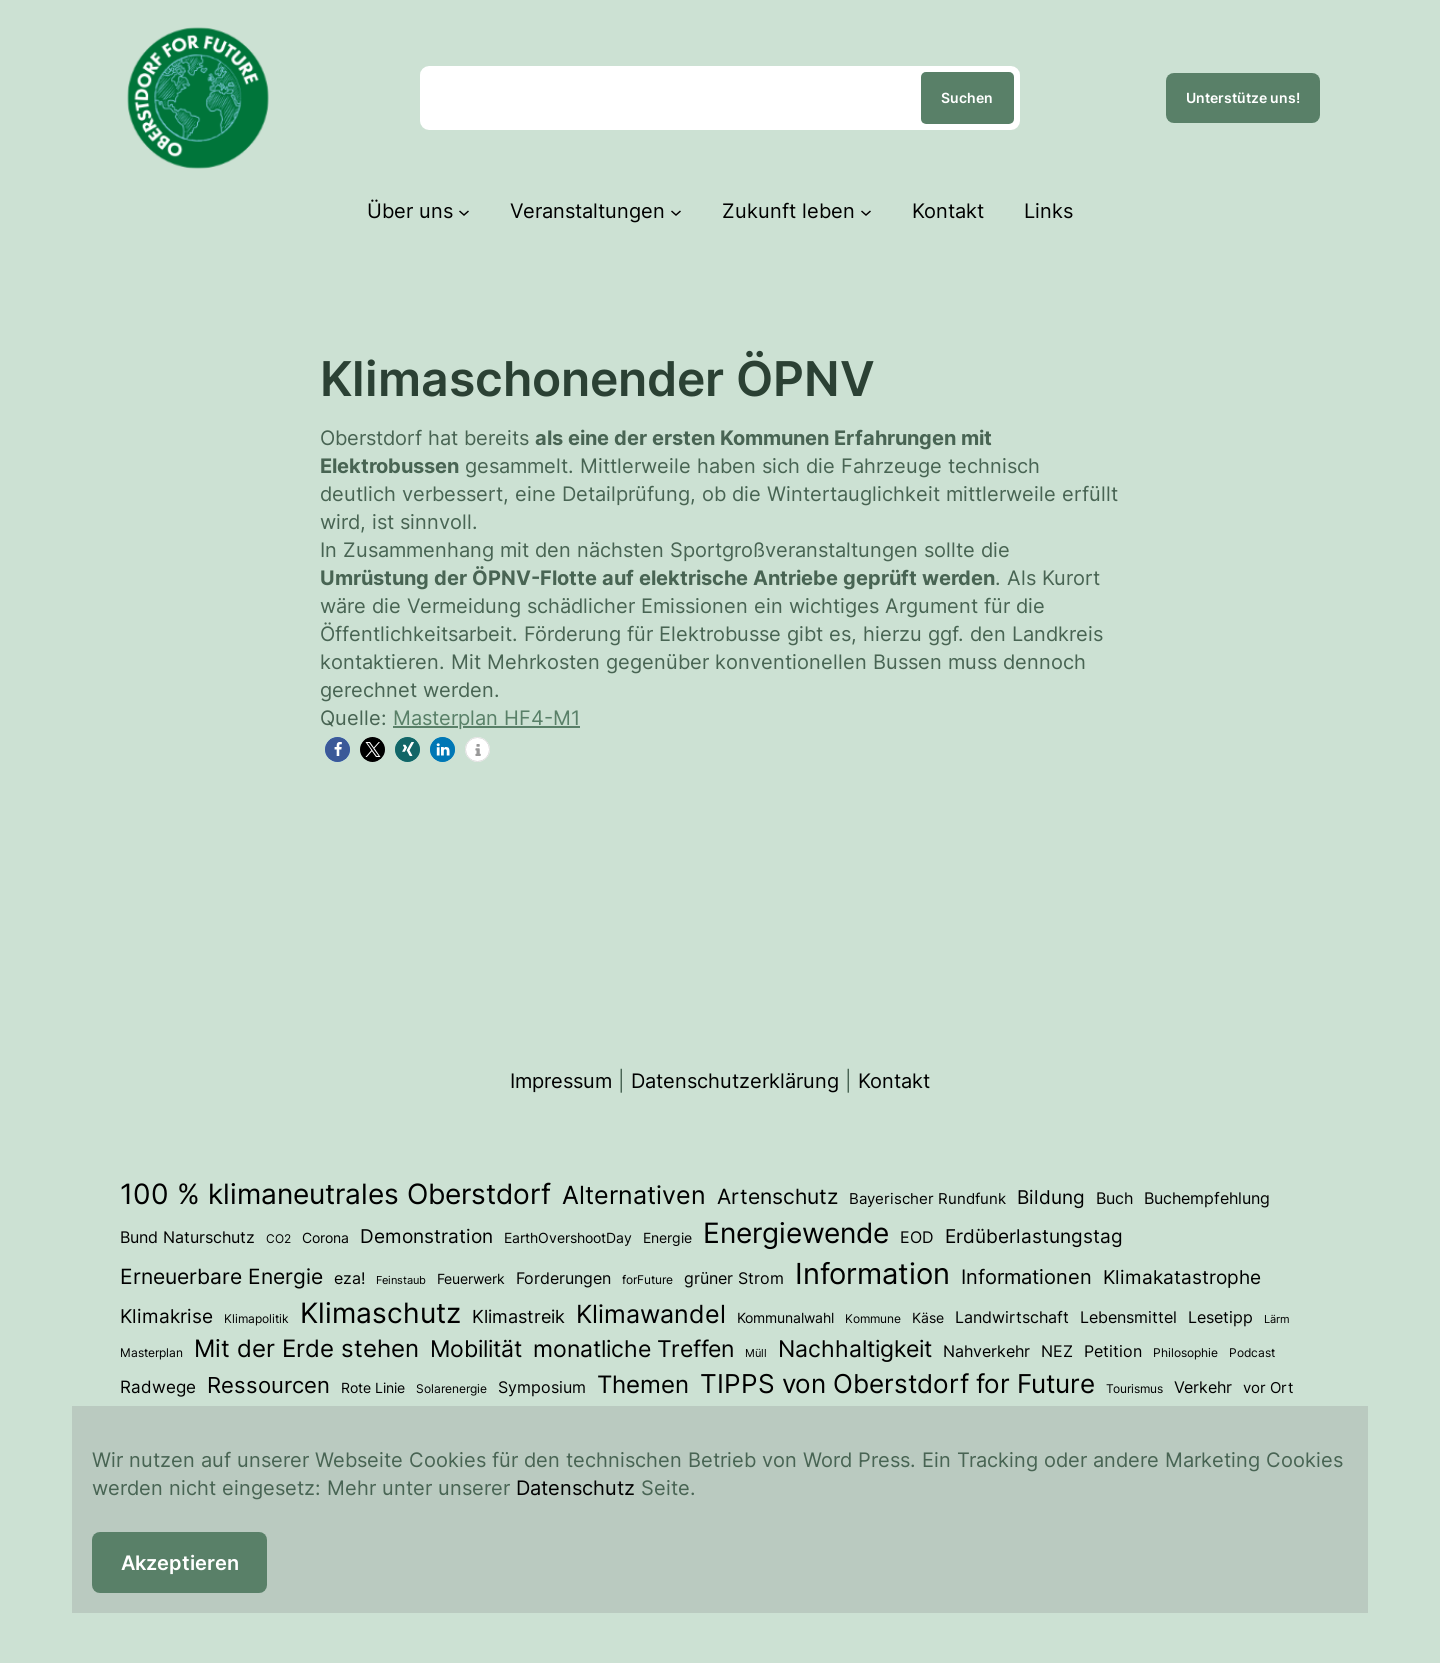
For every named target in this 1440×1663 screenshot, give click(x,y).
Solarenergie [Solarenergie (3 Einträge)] (451, 1388)
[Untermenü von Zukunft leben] (866, 211)
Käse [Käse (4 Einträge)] (928, 1318)
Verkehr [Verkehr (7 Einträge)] (1203, 1387)
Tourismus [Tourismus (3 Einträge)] (1134, 1388)
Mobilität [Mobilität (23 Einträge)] (476, 1349)
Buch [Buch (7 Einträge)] (1114, 1198)
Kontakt (894, 1081)
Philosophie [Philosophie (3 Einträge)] (1185, 1352)
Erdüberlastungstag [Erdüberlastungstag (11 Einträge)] (1034, 1236)
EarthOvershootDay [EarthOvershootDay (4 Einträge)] (568, 1238)
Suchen (967, 97)
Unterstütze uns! (1243, 97)
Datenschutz (575, 1488)
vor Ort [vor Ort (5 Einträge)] (1268, 1388)
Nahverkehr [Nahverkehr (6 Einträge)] (986, 1351)
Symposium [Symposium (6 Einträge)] (542, 1387)
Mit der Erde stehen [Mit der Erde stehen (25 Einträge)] (306, 1348)
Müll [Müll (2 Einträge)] (756, 1353)
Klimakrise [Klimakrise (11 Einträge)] (166, 1316)
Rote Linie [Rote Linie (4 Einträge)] (373, 1388)
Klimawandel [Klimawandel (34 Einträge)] (651, 1313)
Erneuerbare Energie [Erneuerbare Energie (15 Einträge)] (221, 1276)
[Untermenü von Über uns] (464, 211)
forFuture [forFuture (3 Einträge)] (647, 1279)
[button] (337, 749)
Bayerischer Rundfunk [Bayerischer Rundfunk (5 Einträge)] (927, 1199)
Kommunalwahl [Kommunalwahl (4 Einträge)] (785, 1318)
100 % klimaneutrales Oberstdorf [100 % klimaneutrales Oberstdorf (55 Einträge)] (335, 1194)
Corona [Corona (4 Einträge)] (325, 1238)
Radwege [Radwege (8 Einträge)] (158, 1386)
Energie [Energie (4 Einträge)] (667, 1238)
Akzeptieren (180, 1563)
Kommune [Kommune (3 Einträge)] (873, 1318)
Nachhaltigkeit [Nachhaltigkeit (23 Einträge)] (855, 1349)
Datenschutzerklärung (735, 1081)
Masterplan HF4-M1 (486, 718)
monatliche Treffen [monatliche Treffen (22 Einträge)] (633, 1349)
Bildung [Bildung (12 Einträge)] (1051, 1197)
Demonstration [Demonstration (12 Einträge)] (426, 1236)
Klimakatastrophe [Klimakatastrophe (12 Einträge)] (1182, 1277)
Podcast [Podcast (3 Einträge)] (1252, 1352)
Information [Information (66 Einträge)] (872, 1273)
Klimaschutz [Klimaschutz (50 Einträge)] (380, 1313)
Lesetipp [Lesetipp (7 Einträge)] (1220, 1317)
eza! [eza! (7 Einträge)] (349, 1278)
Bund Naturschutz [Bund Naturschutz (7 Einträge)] (187, 1237)
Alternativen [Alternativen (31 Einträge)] (634, 1195)
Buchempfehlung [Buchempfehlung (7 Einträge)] (1207, 1198)
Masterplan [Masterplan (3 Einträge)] (151, 1352)
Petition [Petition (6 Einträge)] (1113, 1351)
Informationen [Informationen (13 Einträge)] (1026, 1277)
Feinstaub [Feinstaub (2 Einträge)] (401, 1280)
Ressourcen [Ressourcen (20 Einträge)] (268, 1384)
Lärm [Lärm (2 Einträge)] (1277, 1319)
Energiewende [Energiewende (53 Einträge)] (796, 1233)
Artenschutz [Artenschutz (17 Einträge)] (777, 1196)
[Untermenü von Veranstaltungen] (676, 211)
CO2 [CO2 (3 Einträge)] (278, 1238)
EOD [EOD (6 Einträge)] (917, 1237)
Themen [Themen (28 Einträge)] (643, 1384)
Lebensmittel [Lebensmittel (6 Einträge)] (1128, 1317)
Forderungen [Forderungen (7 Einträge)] (563, 1278)
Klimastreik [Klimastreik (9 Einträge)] (518, 1316)
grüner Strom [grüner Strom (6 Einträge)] (734, 1278)
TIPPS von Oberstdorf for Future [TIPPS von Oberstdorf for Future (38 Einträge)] (897, 1383)
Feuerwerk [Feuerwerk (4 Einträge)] (471, 1279)
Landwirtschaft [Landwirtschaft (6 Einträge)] (1012, 1317)
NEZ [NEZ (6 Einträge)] (1057, 1351)
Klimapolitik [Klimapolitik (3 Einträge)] (256, 1318)
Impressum (561, 1081)
